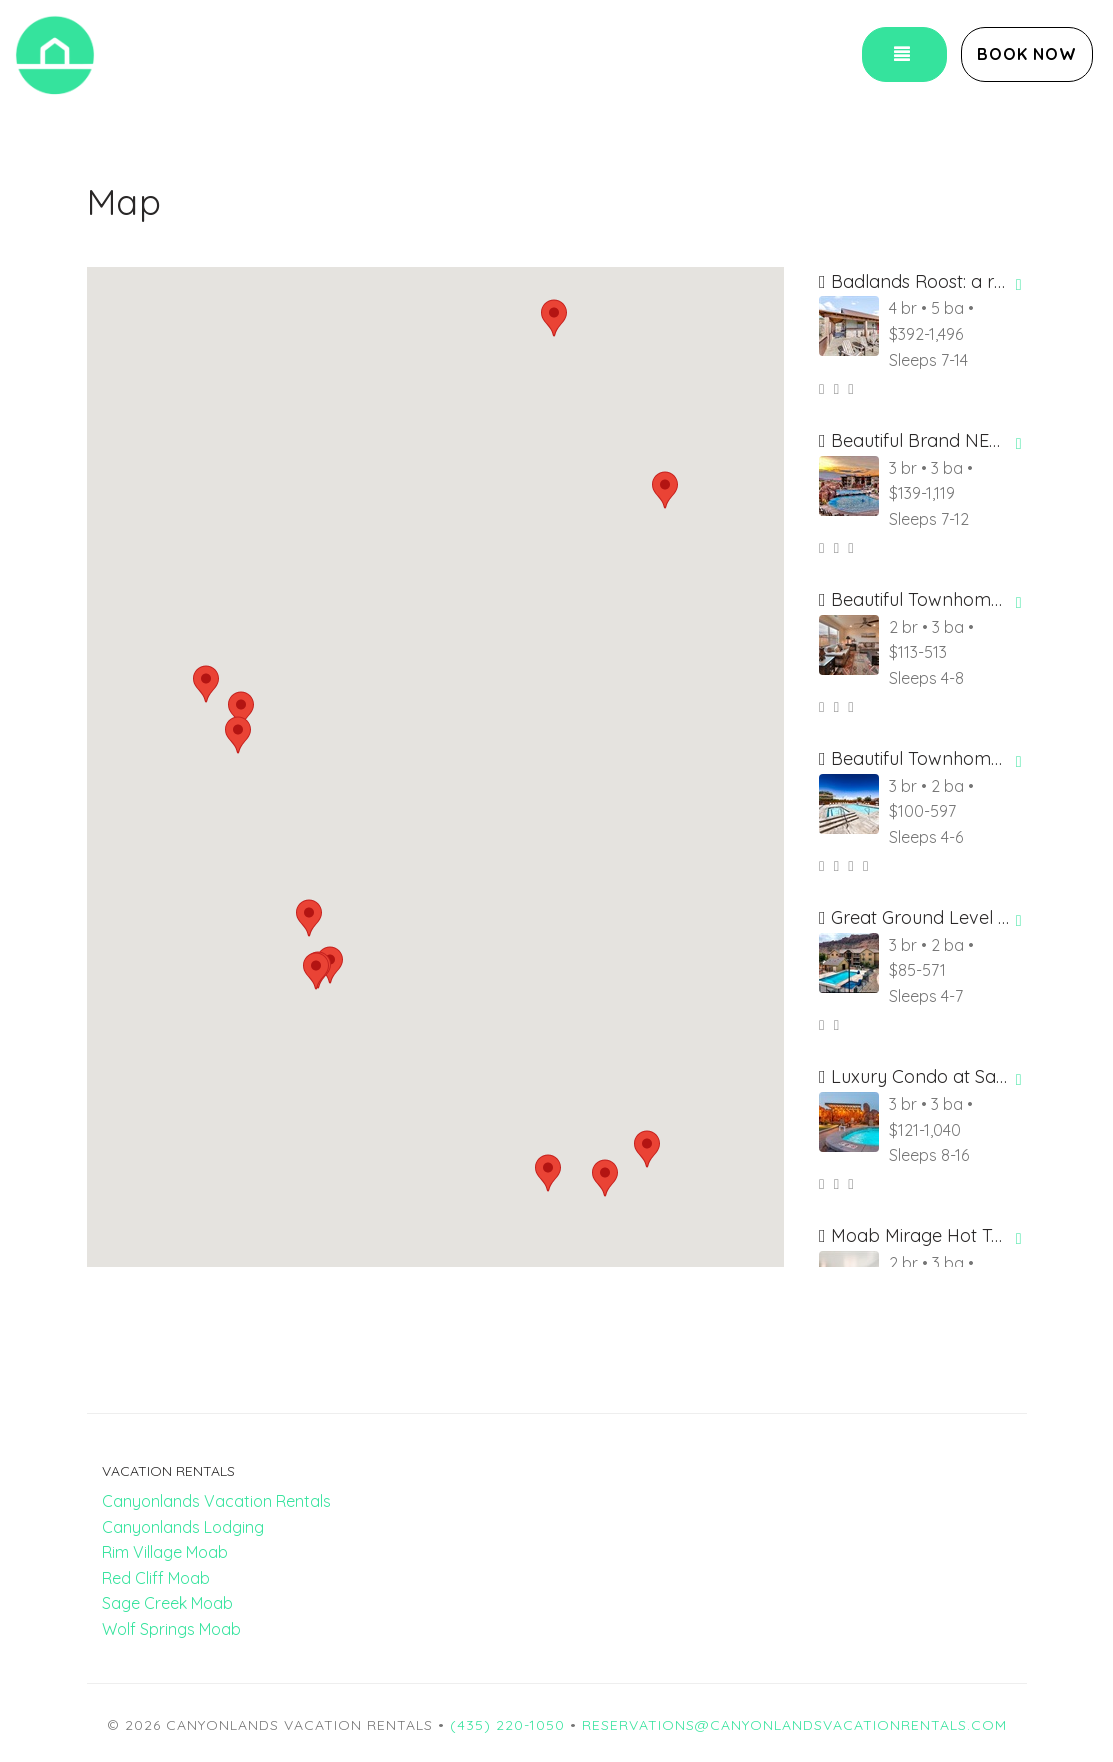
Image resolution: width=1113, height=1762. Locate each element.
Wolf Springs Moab (171, 1629)
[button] (554, 318)
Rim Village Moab (165, 1552)
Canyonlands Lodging (183, 1527)
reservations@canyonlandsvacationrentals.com (794, 1725)
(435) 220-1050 (507, 1725)
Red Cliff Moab (156, 1578)
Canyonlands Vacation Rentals (216, 1501)
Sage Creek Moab (167, 1603)
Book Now (1027, 54)
